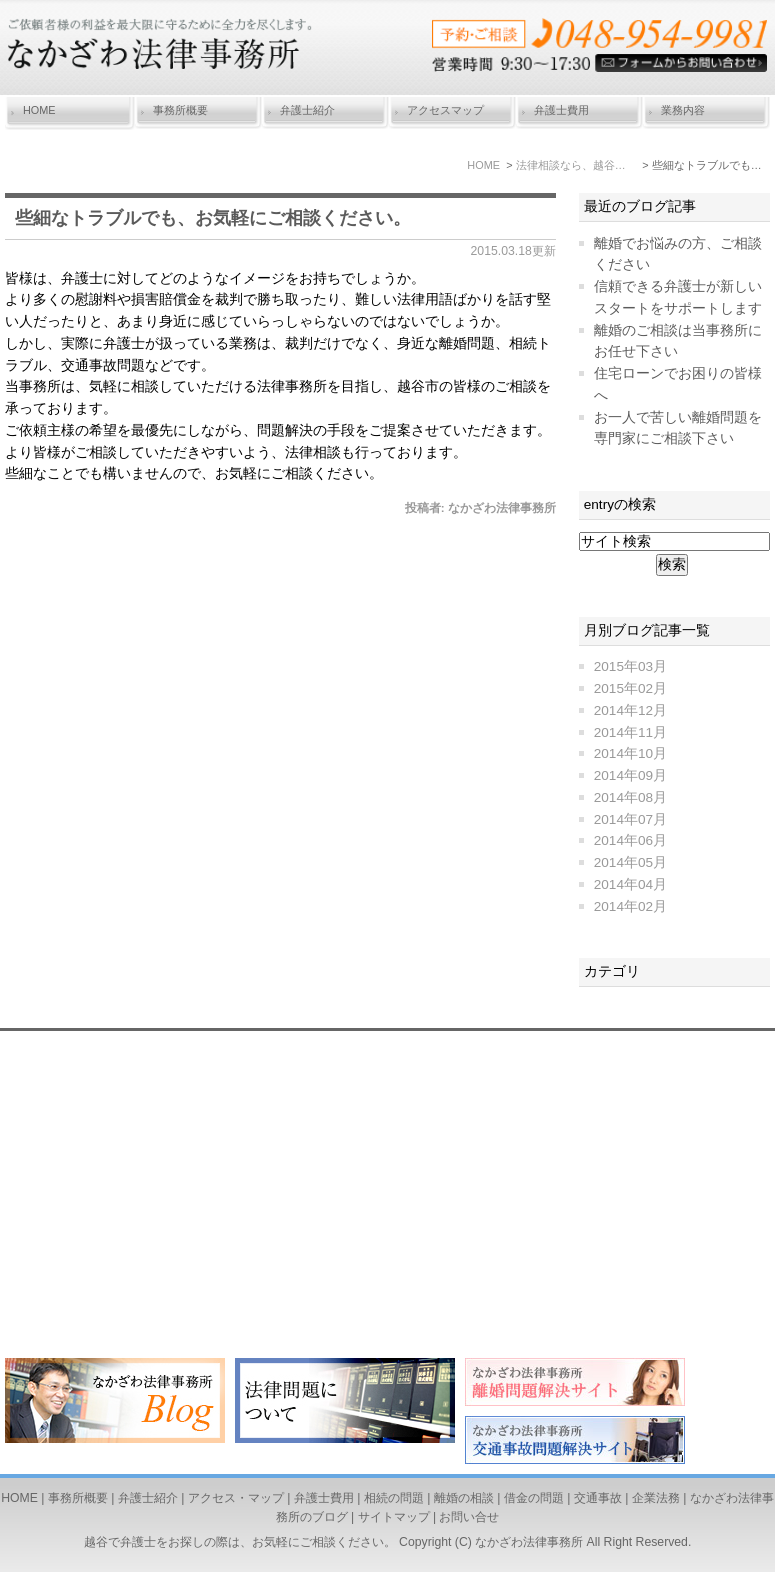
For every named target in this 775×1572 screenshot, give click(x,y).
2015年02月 (630, 688)
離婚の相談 (464, 1498)
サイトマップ (394, 1517)
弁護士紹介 (307, 110)
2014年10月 (630, 753)
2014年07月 (630, 819)
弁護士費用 (561, 110)
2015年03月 (630, 666)
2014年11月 (630, 732)
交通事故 (598, 1498)
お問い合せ (469, 1517)
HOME (39, 110)
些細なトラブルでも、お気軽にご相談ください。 (213, 218)
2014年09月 (630, 775)
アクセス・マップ (236, 1498)
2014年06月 (630, 840)
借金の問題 (534, 1498)
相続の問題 (394, 1498)
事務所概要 (180, 110)
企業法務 (656, 1498)
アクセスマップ (445, 110)
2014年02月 (630, 906)
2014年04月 (630, 884)
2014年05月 (630, 862)
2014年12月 (630, 710)
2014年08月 (630, 797)
